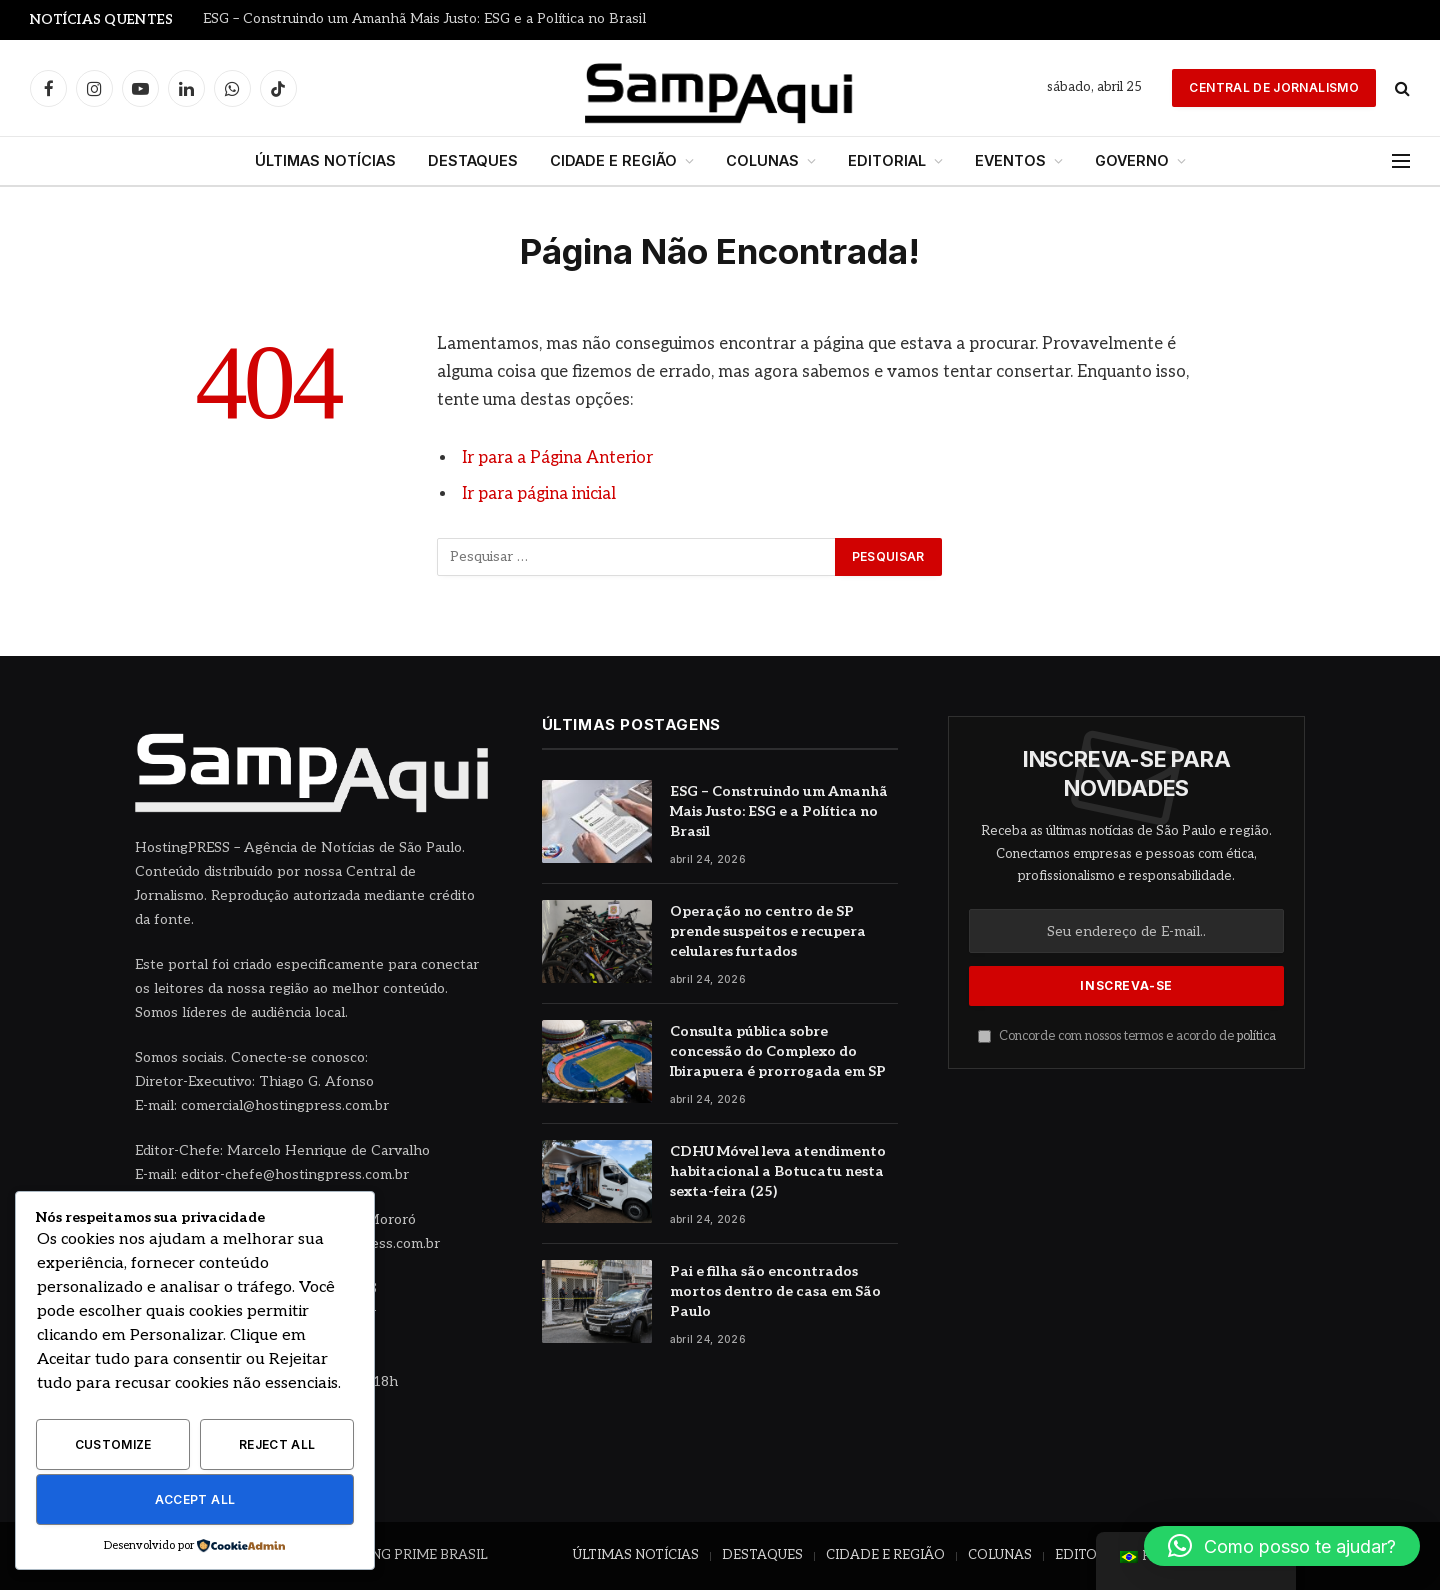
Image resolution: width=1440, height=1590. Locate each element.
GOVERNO (1132, 160)
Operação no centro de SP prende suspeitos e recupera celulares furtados (768, 931)
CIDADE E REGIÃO (613, 160)
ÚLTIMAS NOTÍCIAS (325, 160)
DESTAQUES (473, 160)
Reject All (277, 1444)
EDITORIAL (887, 160)
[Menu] (1401, 161)
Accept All (195, 1499)
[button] (1282, 1546)
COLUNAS (762, 160)
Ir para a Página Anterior (557, 458)
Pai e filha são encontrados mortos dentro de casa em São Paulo (775, 1291)
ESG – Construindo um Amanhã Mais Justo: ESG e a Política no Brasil (424, 19)
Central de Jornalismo (1274, 87)
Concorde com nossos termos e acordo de (1127, 1036)
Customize (113, 1444)
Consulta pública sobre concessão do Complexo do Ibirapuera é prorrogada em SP (778, 1051)
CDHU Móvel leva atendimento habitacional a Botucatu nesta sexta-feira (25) (778, 1171)
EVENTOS (1010, 160)
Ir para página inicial (539, 494)
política (1256, 1036)
